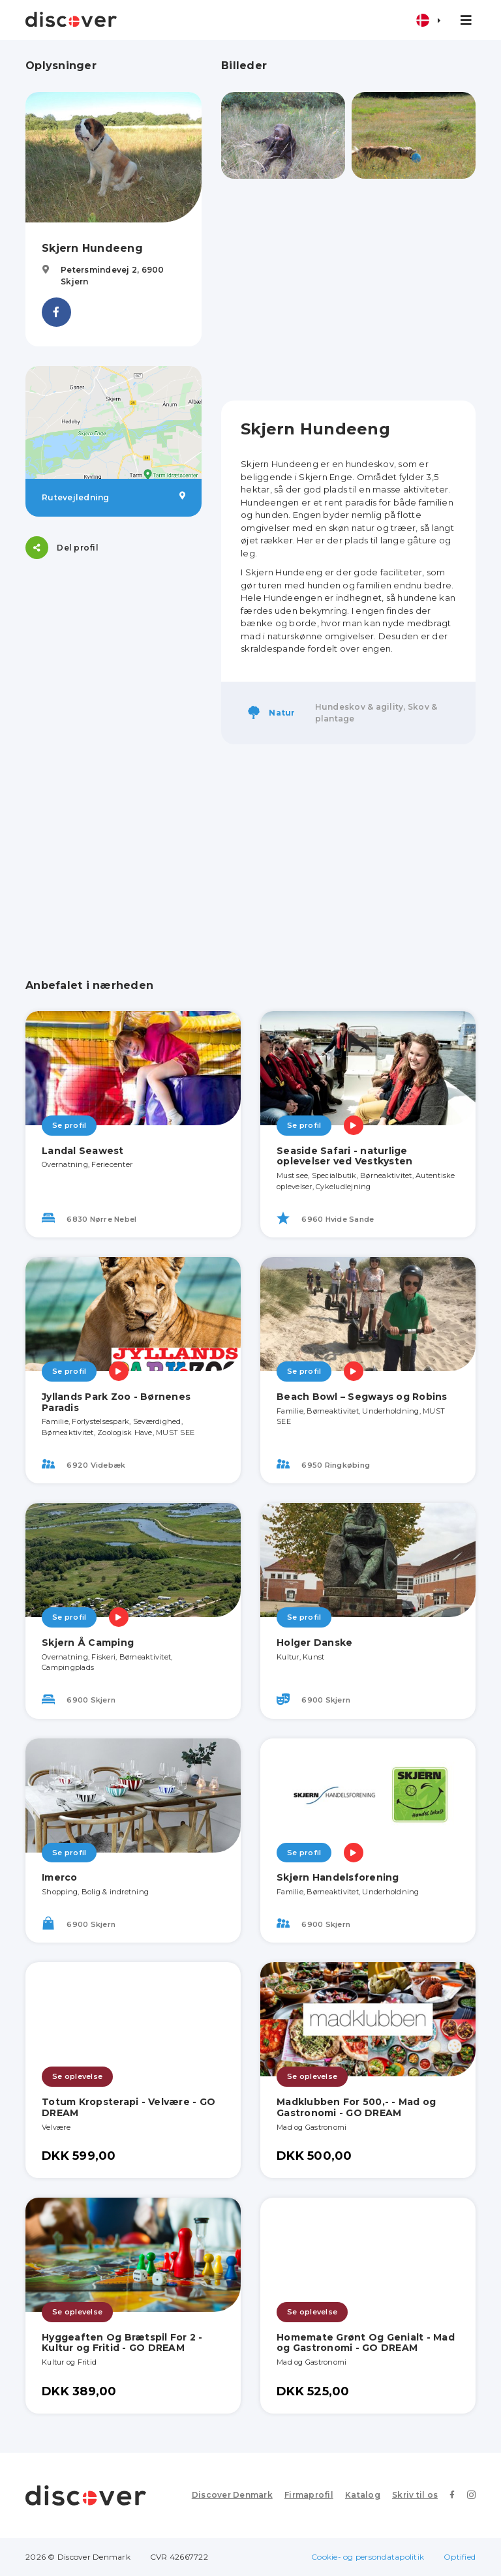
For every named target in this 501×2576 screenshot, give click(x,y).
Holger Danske (314, 1642)
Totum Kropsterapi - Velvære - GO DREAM (128, 2107)
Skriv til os (415, 2495)
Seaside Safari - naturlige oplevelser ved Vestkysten (344, 1156)
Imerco (60, 1877)
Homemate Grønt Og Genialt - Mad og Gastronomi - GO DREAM (366, 2342)
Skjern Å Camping (88, 1642)
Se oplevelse (77, 2076)
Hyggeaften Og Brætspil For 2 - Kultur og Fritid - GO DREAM (122, 2342)
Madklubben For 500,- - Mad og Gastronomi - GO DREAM (356, 2107)
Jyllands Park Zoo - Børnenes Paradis (116, 1402)
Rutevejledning (113, 497)
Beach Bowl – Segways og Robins (362, 1396)
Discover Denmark (232, 2495)
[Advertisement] (348, 289)
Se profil (69, 1125)
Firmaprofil (308, 2495)
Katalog (362, 2495)
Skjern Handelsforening (338, 1877)
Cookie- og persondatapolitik (367, 2557)
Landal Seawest (83, 1151)
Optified (460, 2557)
